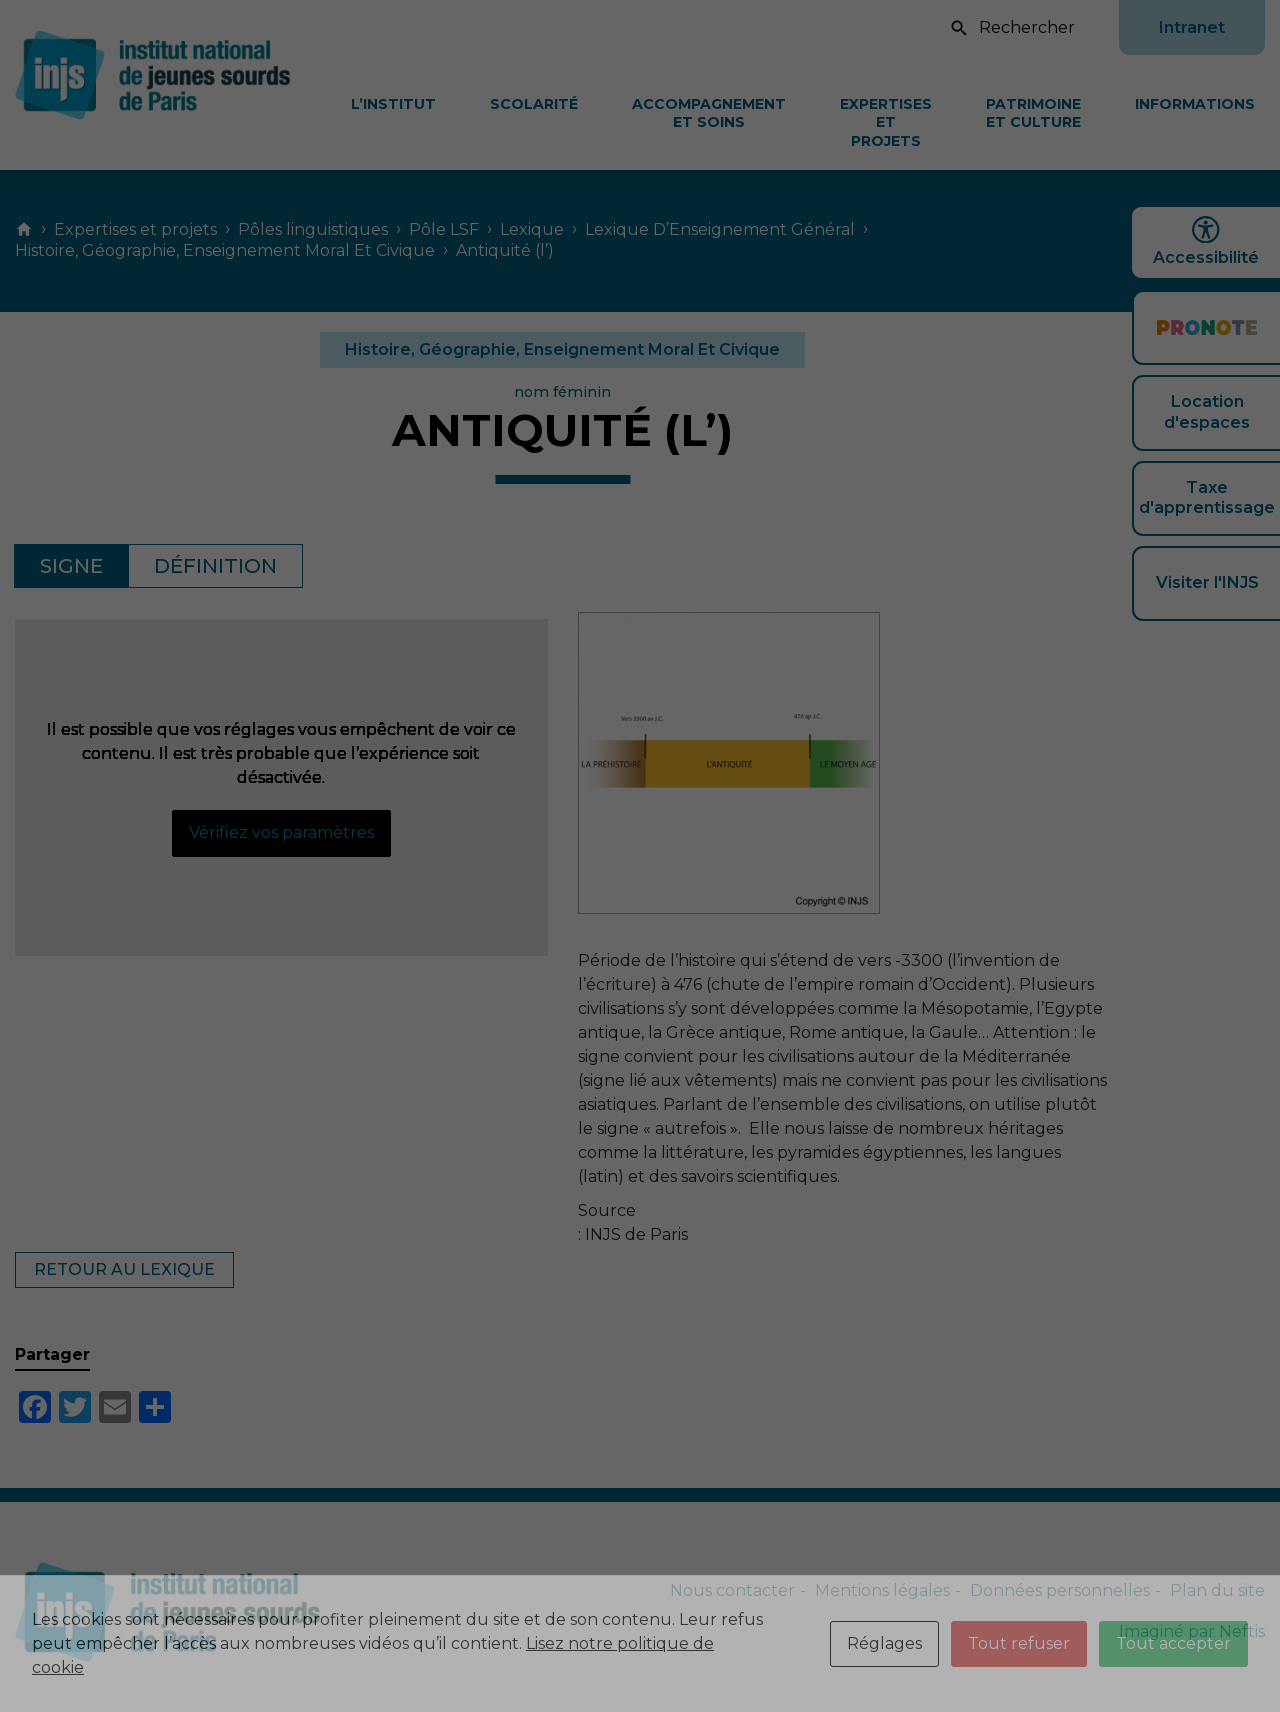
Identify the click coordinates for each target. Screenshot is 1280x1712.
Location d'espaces (1207, 412)
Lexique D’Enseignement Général (720, 229)
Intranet (1192, 27)
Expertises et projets (886, 122)
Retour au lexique (124, 1269)
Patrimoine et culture (1033, 113)
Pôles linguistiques (313, 229)
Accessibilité (1206, 241)
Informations (1195, 104)
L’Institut (393, 104)
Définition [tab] (215, 566)
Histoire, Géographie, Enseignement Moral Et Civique (225, 250)
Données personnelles (1060, 1590)
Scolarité (534, 104)
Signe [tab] (71, 566)
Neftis (1242, 1631)
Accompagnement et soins (709, 113)
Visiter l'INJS (1207, 582)
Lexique (532, 229)
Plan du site (1217, 1590)
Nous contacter (732, 1590)
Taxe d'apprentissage (1207, 498)
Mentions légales (882, 1590)
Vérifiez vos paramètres (281, 832)
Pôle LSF (444, 229)
